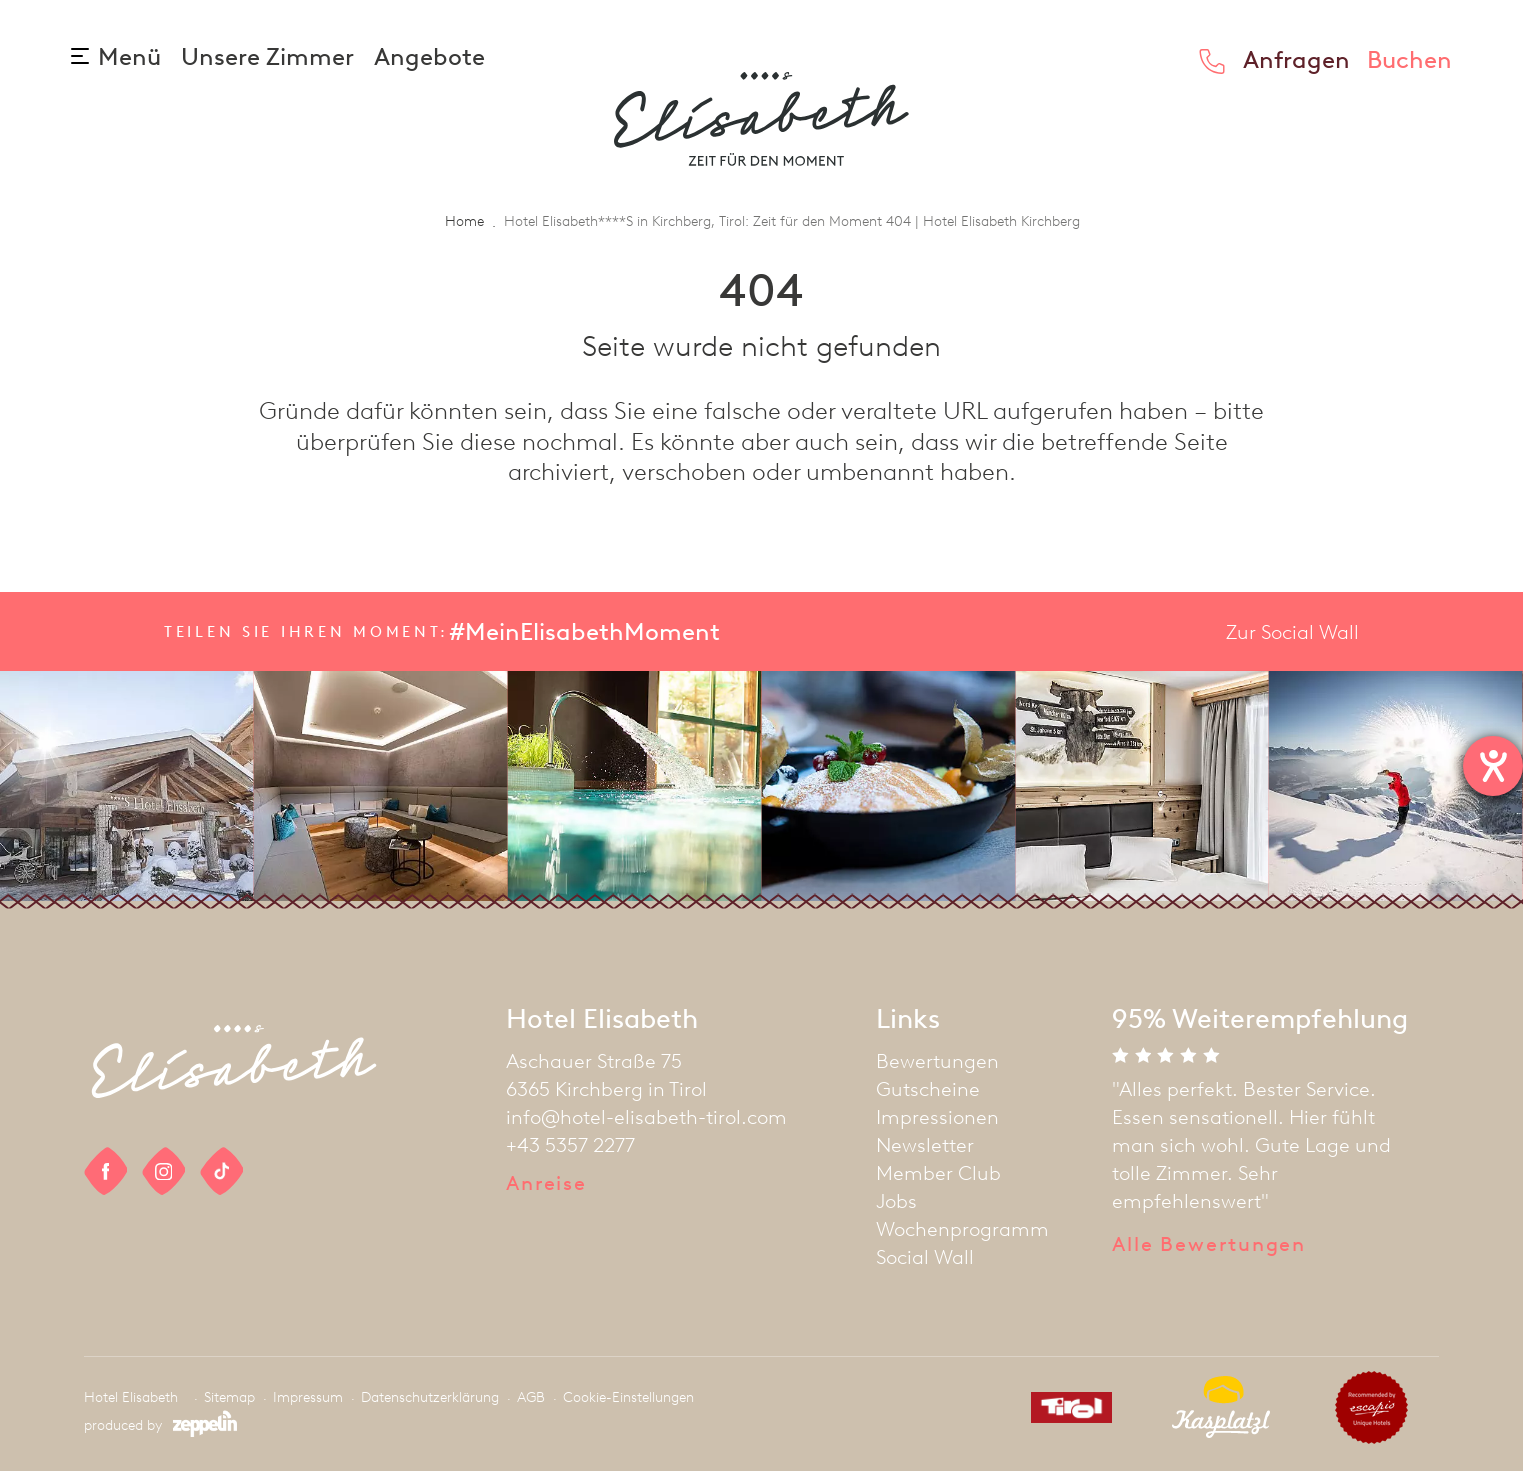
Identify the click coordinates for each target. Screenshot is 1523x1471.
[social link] (105, 1171)
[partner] (1064, 1411)
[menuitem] (962, 1061)
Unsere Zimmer (270, 56)
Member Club (938, 1173)
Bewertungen (937, 1061)
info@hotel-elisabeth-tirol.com (646, 1117)
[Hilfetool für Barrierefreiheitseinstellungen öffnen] (1493, 766)
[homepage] (761, 119)
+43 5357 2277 (570, 1145)
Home (464, 221)
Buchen (1409, 59)
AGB (531, 1397)
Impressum (308, 1397)
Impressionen (937, 1117)
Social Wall (925, 1257)
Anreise (546, 1183)
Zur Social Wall (1292, 632)
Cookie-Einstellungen (628, 1397)
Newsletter (925, 1145)
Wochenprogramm (962, 1229)
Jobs (896, 1201)
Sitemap (229, 1397)
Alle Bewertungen (1209, 1244)
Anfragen (1296, 59)
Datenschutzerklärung (430, 1397)
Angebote (429, 56)
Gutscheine (928, 1089)
